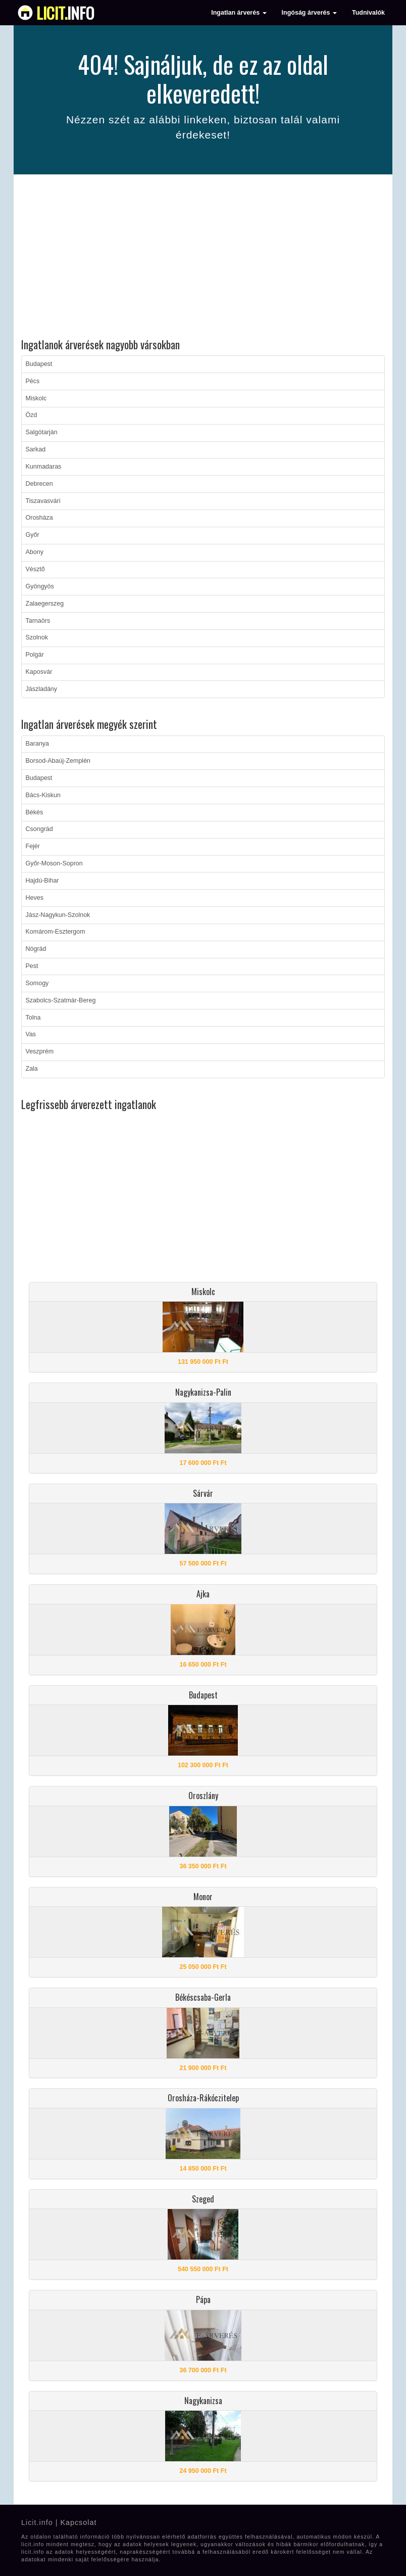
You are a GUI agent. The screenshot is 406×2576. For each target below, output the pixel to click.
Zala (32, 1068)
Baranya (37, 743)
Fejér (33, 846)
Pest (32, 966)
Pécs (33, 381)
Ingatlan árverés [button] (238, 12)
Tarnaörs (38, 620)
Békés (34, 812)
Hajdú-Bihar (42, 880)
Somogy (37, 983)
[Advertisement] (203, 258)
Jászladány (42, 689)
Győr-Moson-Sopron (54, 863)
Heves (34, 897)
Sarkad (36, 449)
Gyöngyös (40, 586)
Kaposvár (39, 671)
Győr (32, 534)
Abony (34, 552)
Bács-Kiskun (43, 795)
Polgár (35, 654)
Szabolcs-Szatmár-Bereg (61, 1000)
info (65, 12)
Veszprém (40, 1051)
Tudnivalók (368, 12)
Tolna (33, 1017)
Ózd (31, 415)
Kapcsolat (78, 2522)
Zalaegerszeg (45, 603)
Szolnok (37, 637)
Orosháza (39, 517)
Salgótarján (42, 432)
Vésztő (35, 569)
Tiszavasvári (43, 500)
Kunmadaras (44, 466)
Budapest (39, 363)
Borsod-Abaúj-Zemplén (58, 760)
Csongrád (39, 829)
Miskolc (36, 398)
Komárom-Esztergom (55, 931)
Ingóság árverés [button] (309, 12)
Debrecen (39, 483)
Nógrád (36, 948)
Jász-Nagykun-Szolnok (58, 914)
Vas (31, 1034)
